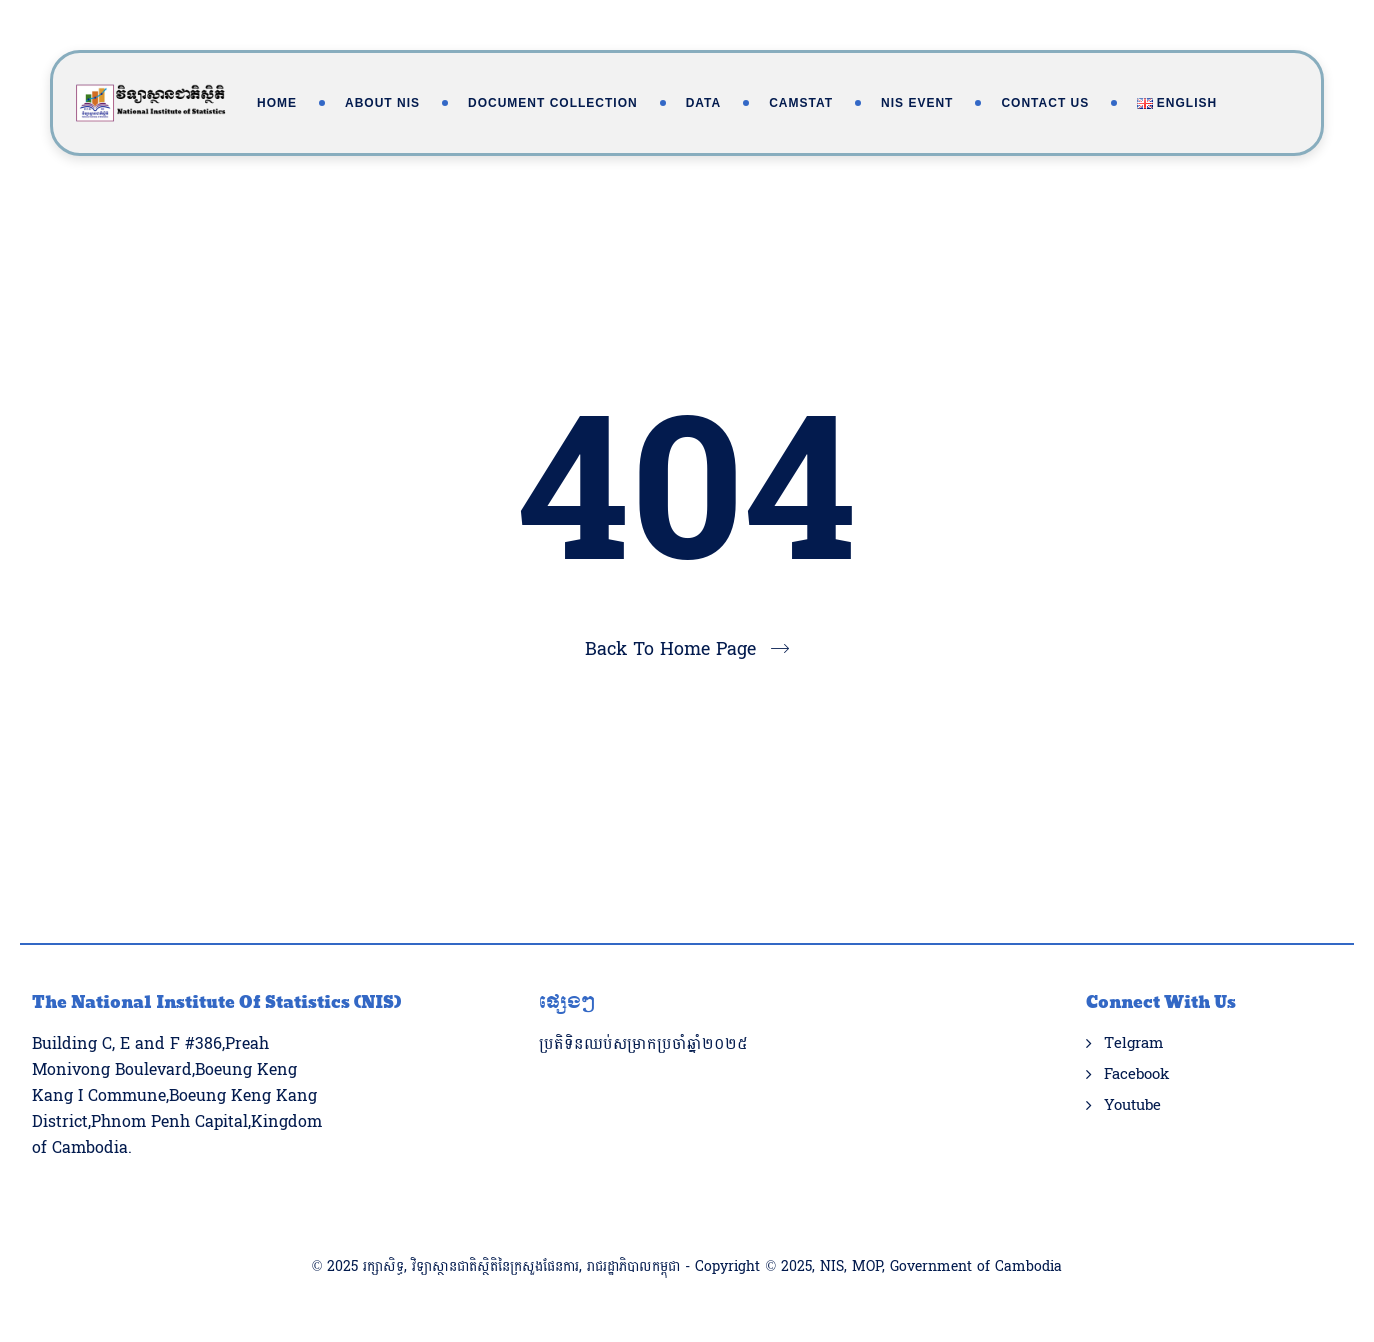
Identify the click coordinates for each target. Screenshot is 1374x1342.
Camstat (801, 103)
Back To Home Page (670, 649)
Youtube (1132, 1106)
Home (277, 103)
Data (704, 103)
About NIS (382, 103)
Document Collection (553, 103)
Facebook (1136, 1075)
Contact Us (1045, 103)
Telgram (1133, 1044)
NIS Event (917, 103)
